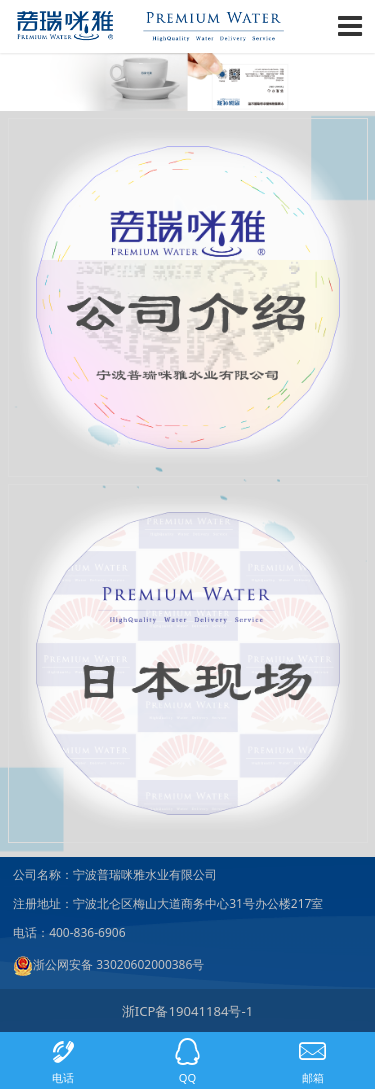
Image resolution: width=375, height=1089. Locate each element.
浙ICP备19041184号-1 (187, 1011)
